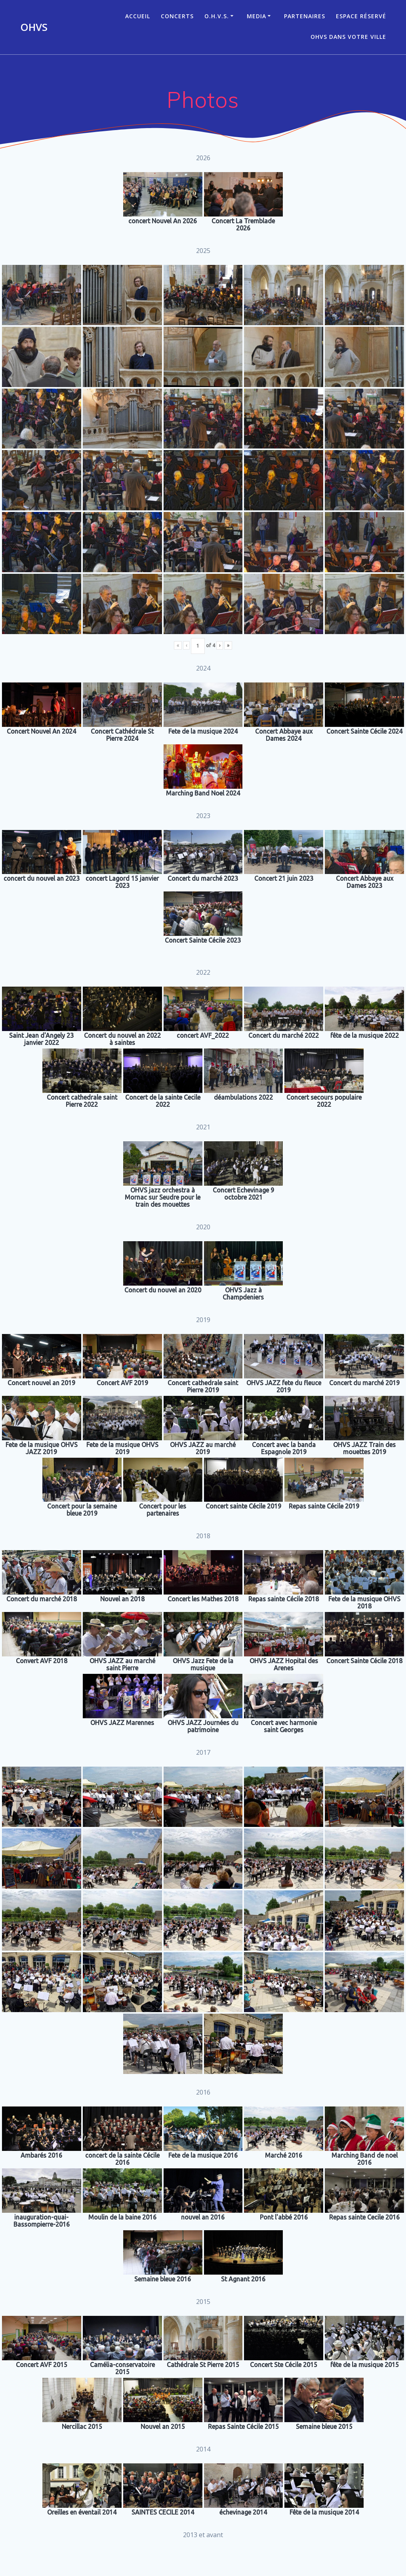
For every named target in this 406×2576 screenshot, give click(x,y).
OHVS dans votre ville (348, 36)
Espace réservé (361, 16)
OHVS (34, 27)
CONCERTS (177, 16)
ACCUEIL (137, 16)
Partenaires (304, 16)
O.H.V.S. (216, 16)
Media (256, 16)
